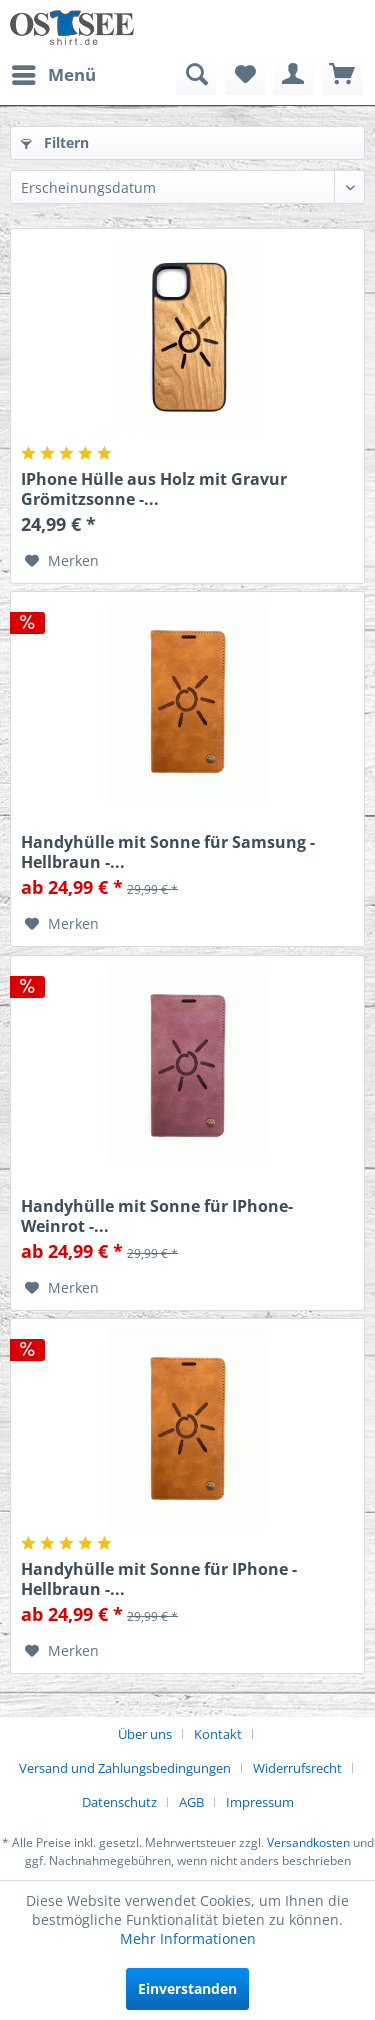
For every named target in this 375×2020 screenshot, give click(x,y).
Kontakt (218, 1734)
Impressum (260, 1802)
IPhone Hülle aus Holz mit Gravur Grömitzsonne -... (154, 489)
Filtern (55, 142)
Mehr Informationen (188, 1938)
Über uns (145, 1734)
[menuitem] (53, 75)
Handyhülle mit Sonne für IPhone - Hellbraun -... (159, 1579)
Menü (54, 72)
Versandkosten (308, 1842)
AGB (191, 1802)
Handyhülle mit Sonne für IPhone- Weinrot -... (157, 1216)
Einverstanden (187, 1988)
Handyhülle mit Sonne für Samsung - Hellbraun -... (168, 852)
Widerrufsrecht (297, 1768)
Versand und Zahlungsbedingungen (125, 1768)
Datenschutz (119, 1802)
